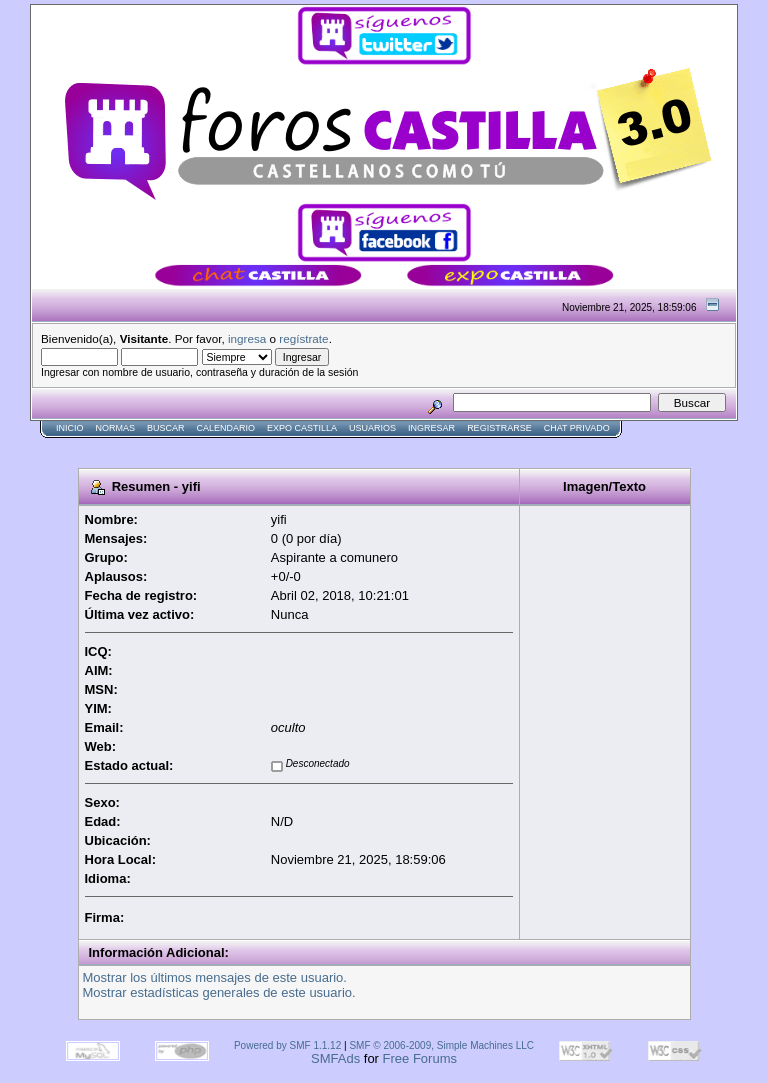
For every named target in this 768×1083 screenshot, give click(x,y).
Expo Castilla (302, 428)
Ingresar (431, 428)
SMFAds (335, 1058)
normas (116, 428)
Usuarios (372, 428)
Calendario (226, 428)
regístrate (303, 338)
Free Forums (420, 1058)
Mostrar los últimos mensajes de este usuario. (215, 977)
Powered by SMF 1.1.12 (287, 1045)
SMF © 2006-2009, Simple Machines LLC (441, 1045)
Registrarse (499, 428)
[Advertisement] (394, 446)
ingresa (247, 338)
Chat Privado (577, 428)
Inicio (70, 428)
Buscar (166, 428)
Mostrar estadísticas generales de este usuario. (219, 992)
